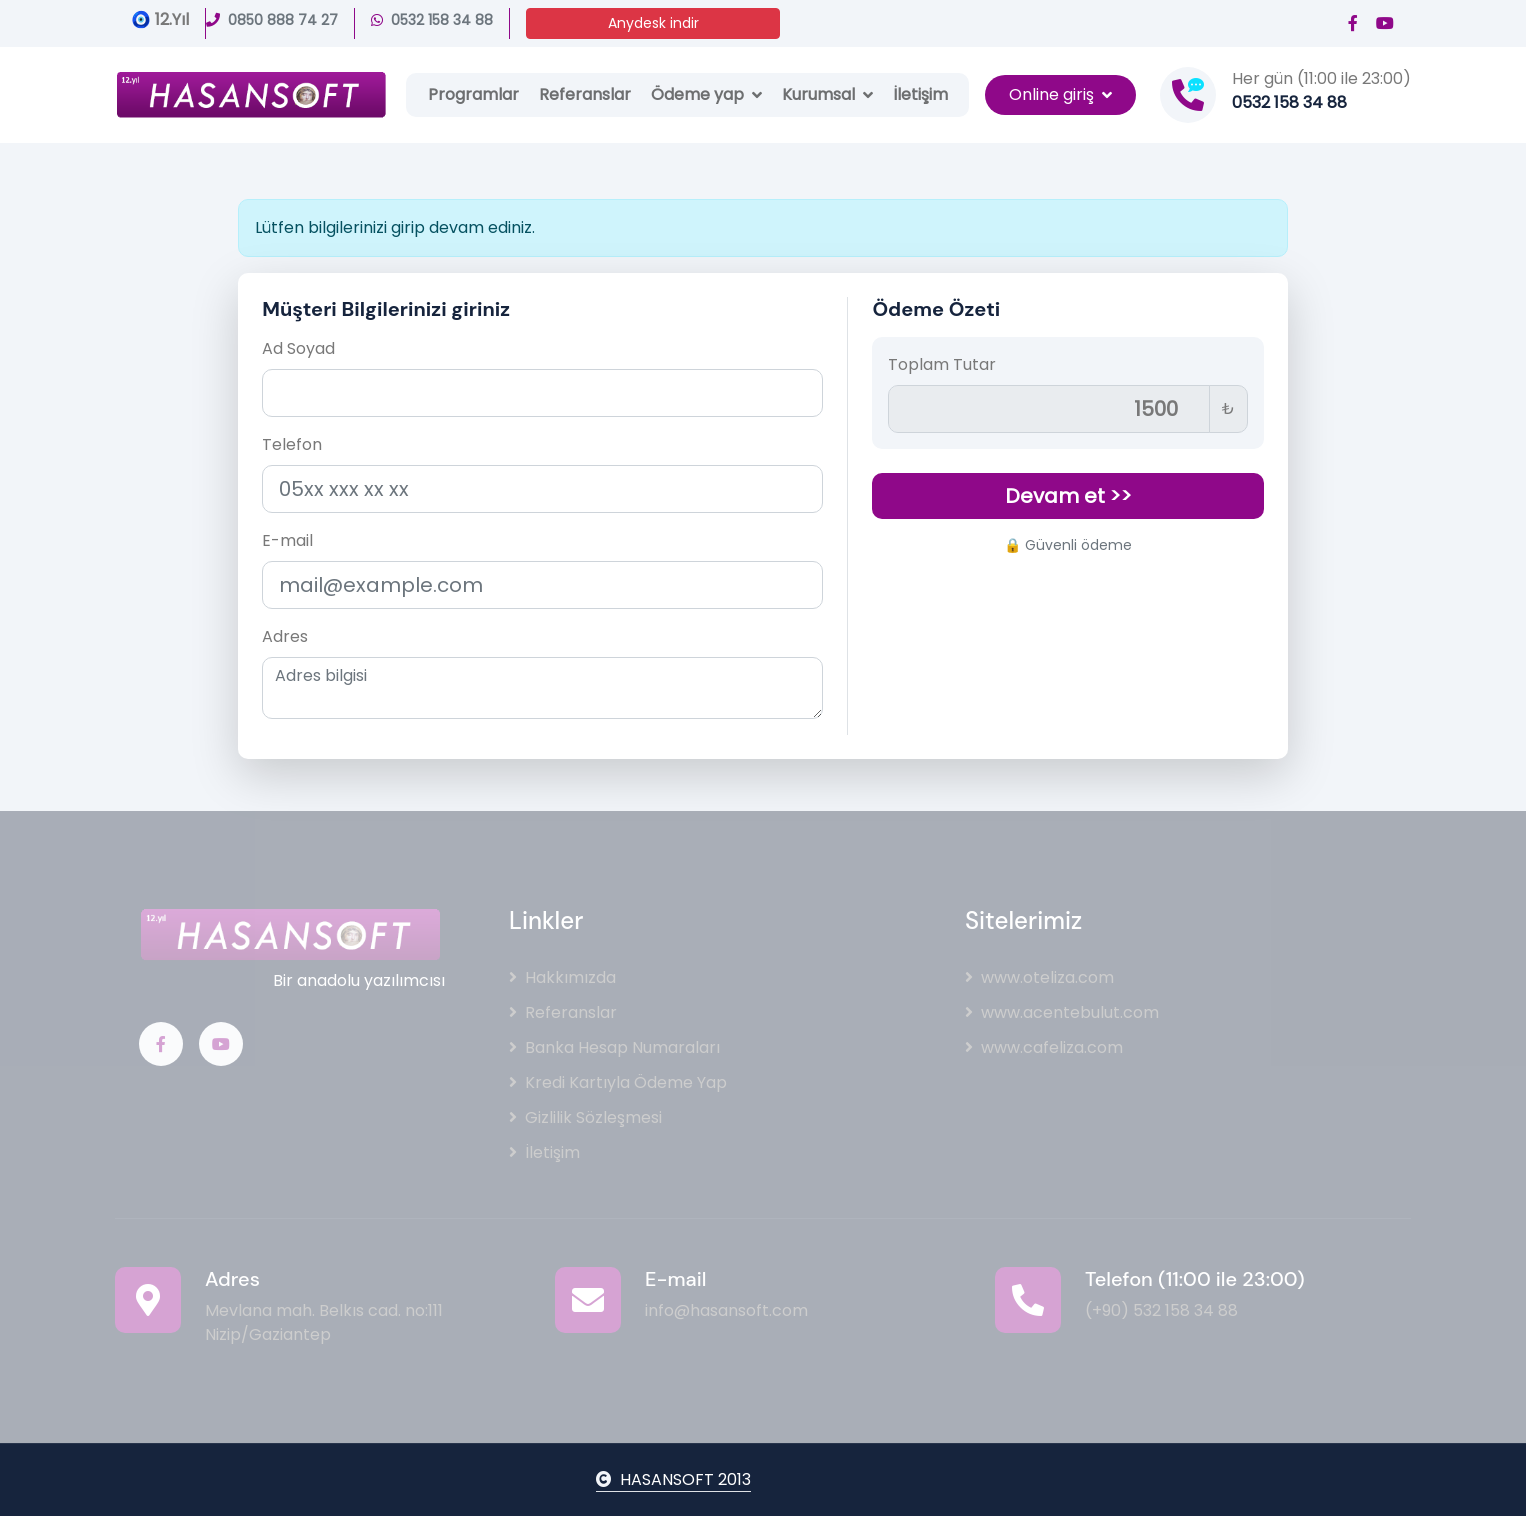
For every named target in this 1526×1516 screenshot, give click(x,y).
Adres (285, 636)
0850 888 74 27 (272, 20)
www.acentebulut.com (1062, 1012)
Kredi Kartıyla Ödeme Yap (618, 1082)
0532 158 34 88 (432, 20)
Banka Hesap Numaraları (614, 1047)
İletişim (920, 94)
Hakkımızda (562, 977)
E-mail (287, 540)
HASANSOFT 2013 (673, 1479)
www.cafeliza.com (1044, 1047)
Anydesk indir (653, 23)
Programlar (473, 94)
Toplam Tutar (942, 364)
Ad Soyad (298, 348)
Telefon (292, 444)
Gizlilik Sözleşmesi (585, 1117)
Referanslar (585, 94)
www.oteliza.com (1039, 977)
